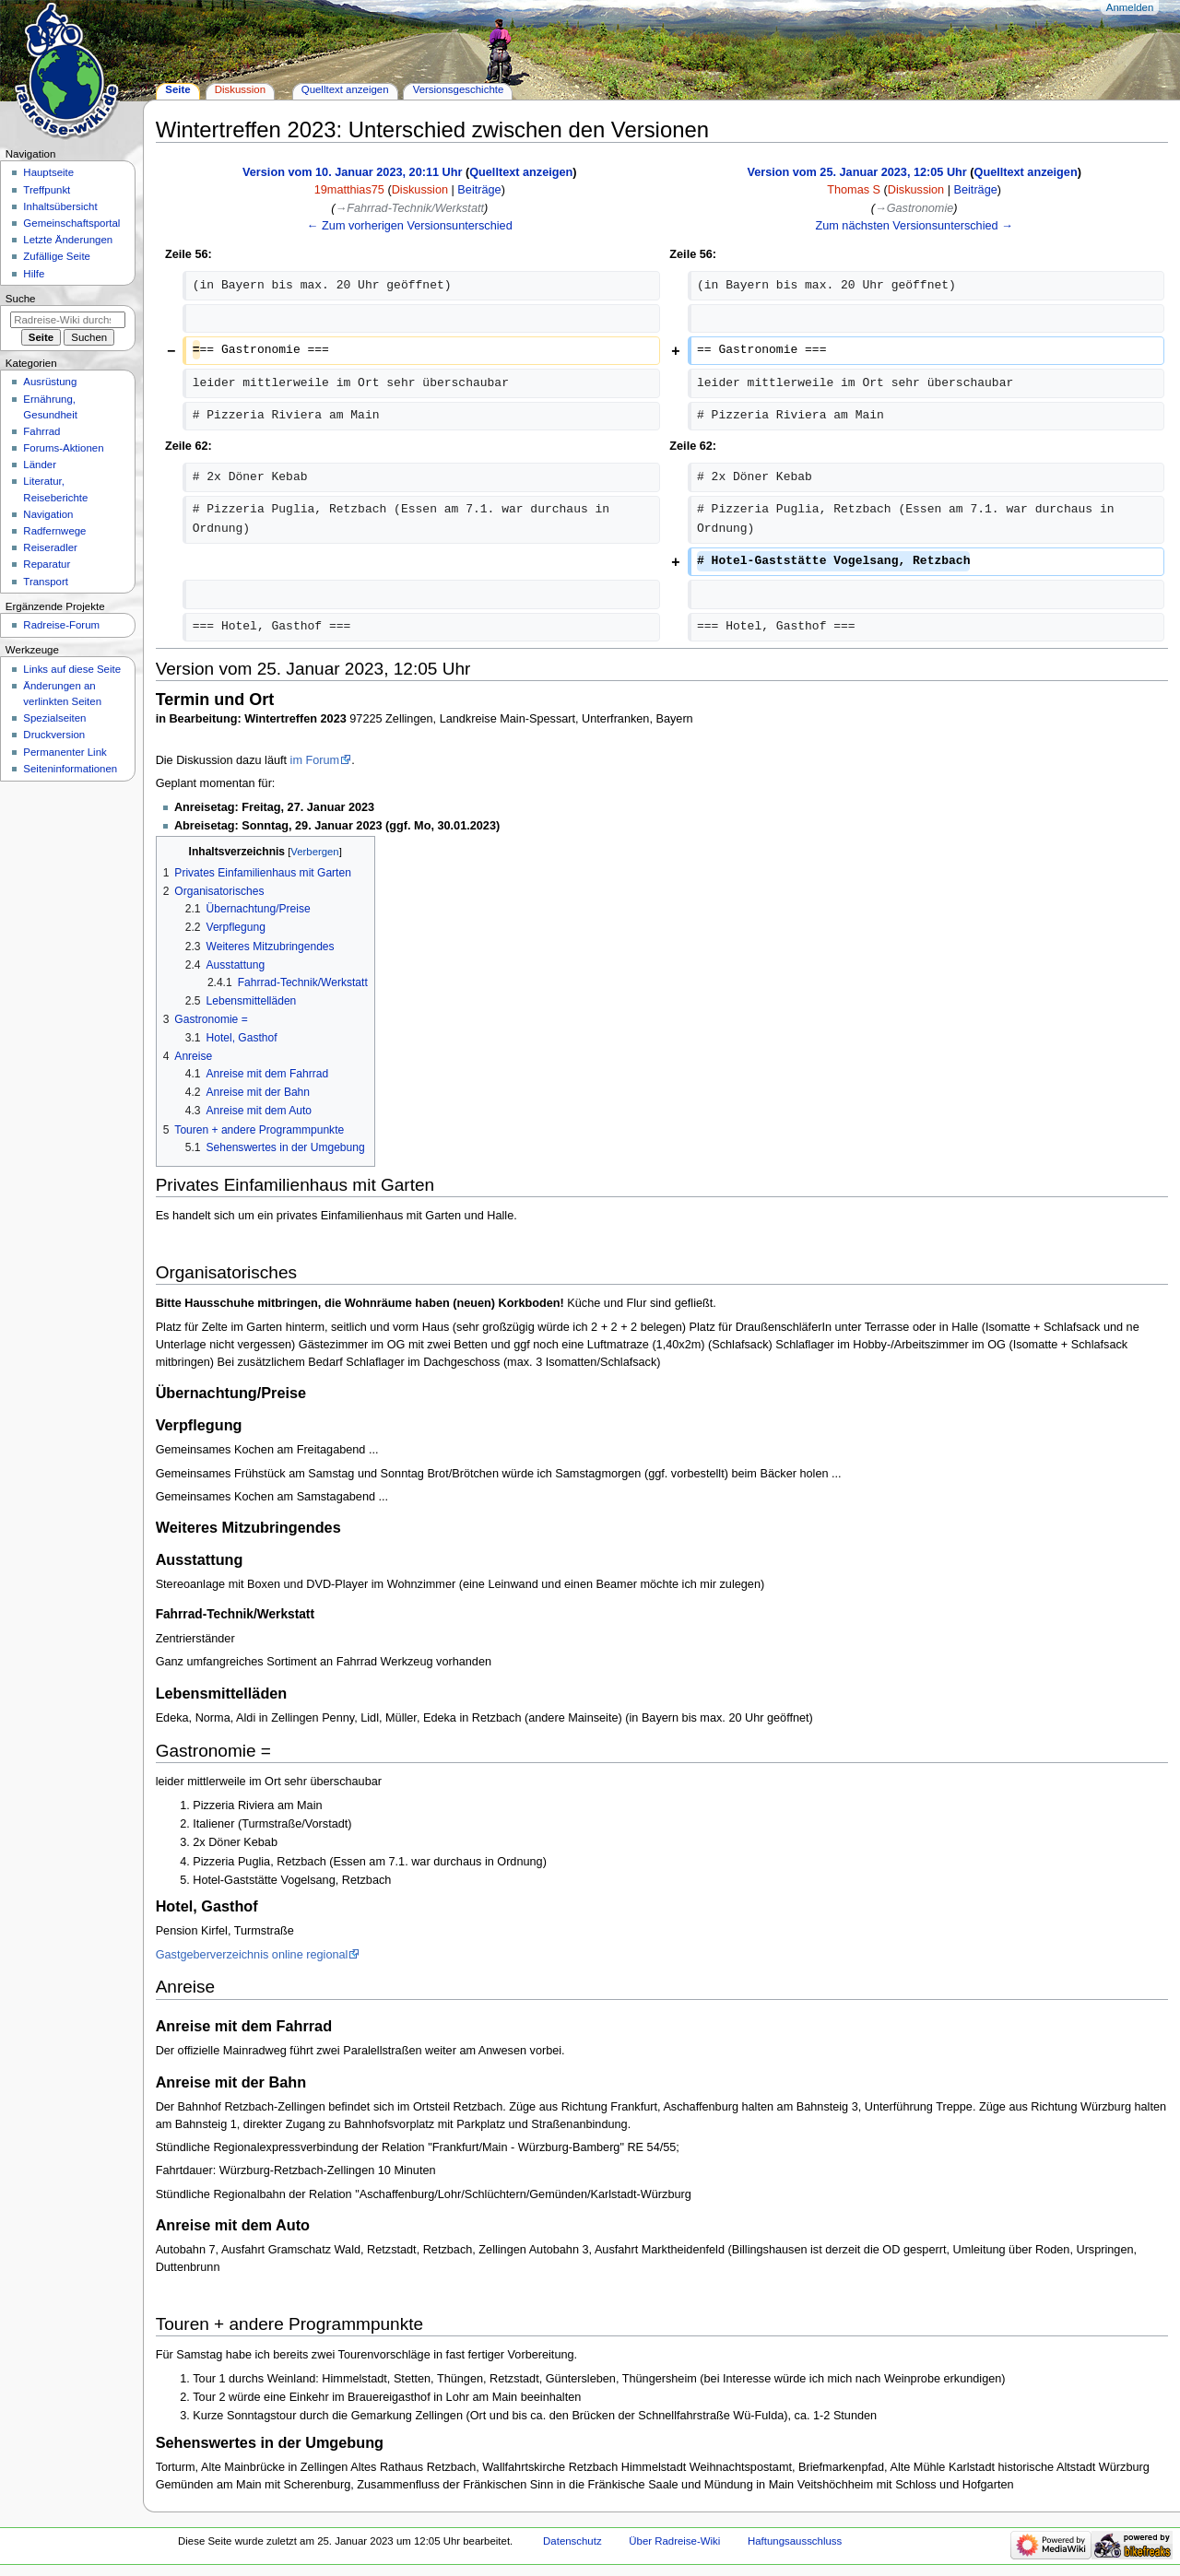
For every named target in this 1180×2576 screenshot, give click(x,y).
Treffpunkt (46, 189)
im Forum (315, 760)
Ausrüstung (50, 381)
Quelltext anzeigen (520, 172)
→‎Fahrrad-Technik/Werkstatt (410, 208)
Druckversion (54, 734)
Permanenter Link (64, 752)
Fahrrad (41, 431)
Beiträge (479, 189)
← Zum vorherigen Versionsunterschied (410, 225)
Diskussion (420, 189)
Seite (177, 89)
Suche (21, 298)
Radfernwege (54, 530)
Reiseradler (50, 547)
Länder (39, 464)
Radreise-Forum (61, 624)
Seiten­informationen (70, 768)
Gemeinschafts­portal (71, 223)
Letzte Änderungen (67, 239)
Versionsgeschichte (458, 89)
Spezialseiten (54, 717)
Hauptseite (48, 172)
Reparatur (46, 564)
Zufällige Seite (56, 256)
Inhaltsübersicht (60, 206)
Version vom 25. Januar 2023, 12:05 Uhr (856, 172)
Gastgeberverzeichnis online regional (252, 1954)
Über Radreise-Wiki (674, 2541)
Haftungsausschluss (795, 2541)
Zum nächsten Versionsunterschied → (913, 225)
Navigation (48, 514)
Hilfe (33, 273)
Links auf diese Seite (72, 669)
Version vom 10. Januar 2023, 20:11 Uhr (352, 172)
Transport (45, 581)
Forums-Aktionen (63, 447)
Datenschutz (572, 2541)
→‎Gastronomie (914, 208)
